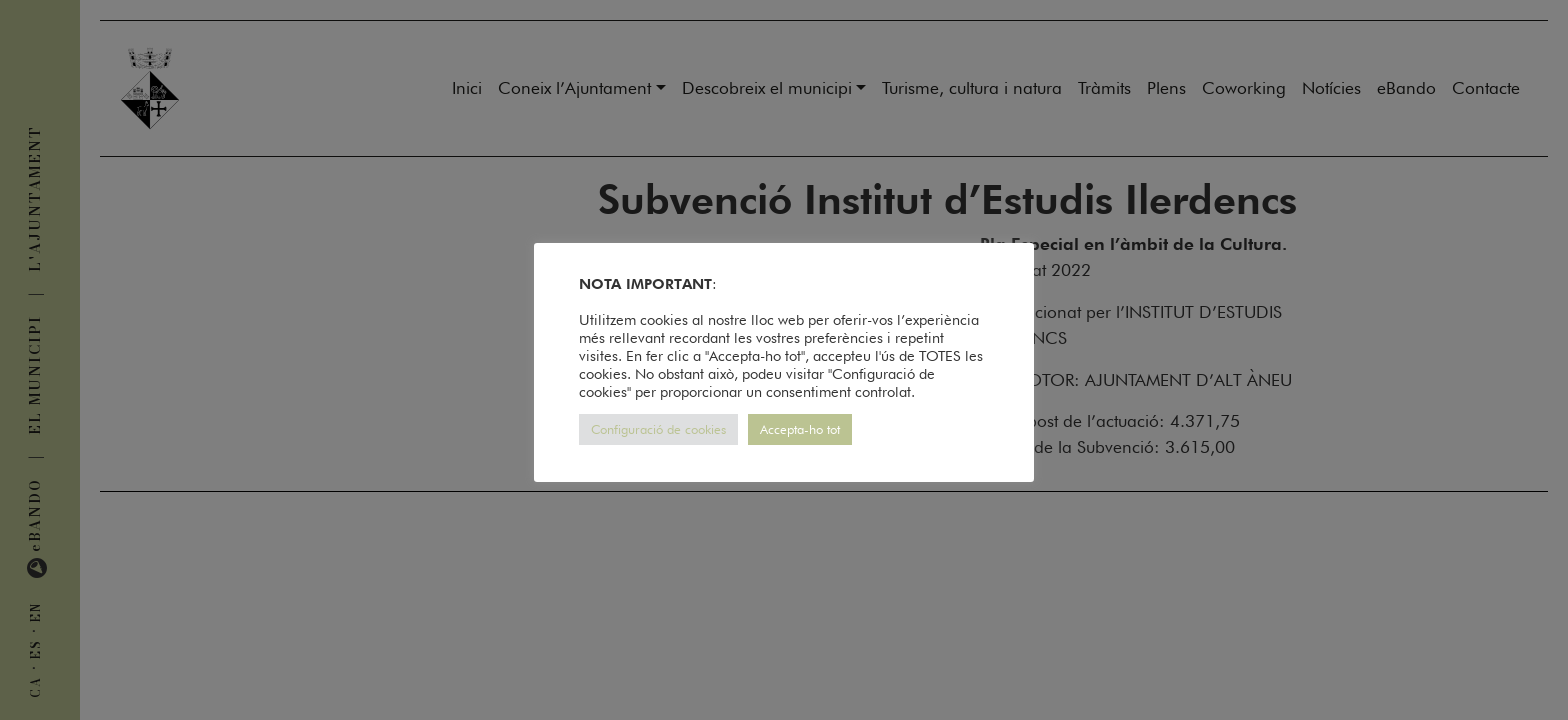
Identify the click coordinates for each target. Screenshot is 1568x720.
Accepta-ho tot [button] (800, 429)
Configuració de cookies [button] (658, 429)
